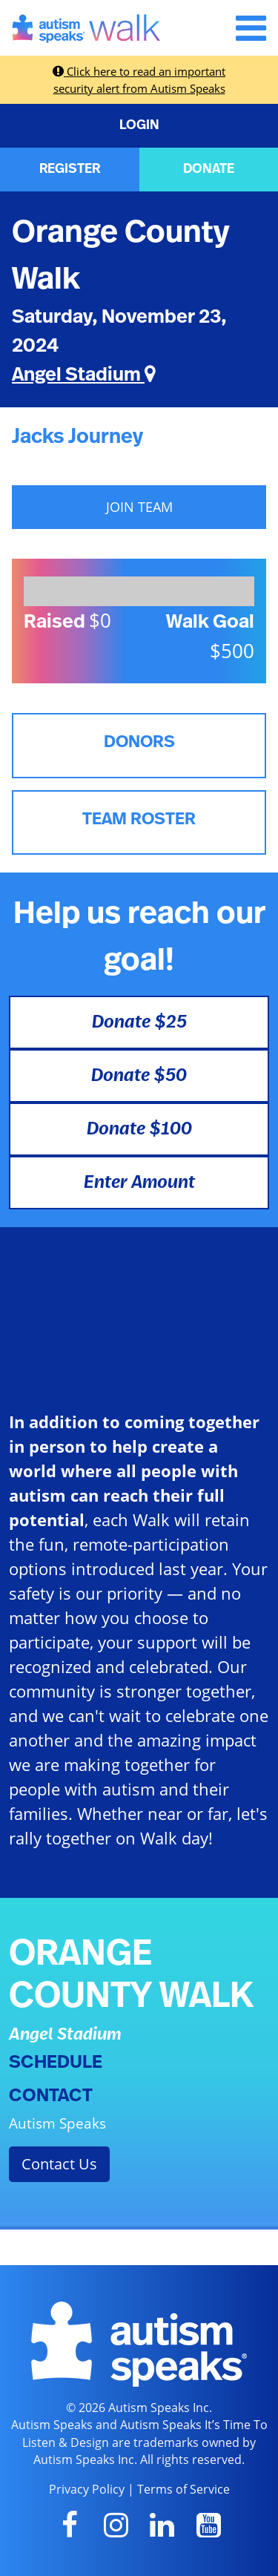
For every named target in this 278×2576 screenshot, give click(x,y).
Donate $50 (139, 1076)
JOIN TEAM (139, 507)
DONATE (208, 169)
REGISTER (69, 169)
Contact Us (59, 2164)
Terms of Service (183, 2489)
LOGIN (139, 125)
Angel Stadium (84, 374)
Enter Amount (139, 1183)
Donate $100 (139, 1129)
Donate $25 (139, 1022)
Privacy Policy (87, 2489)
